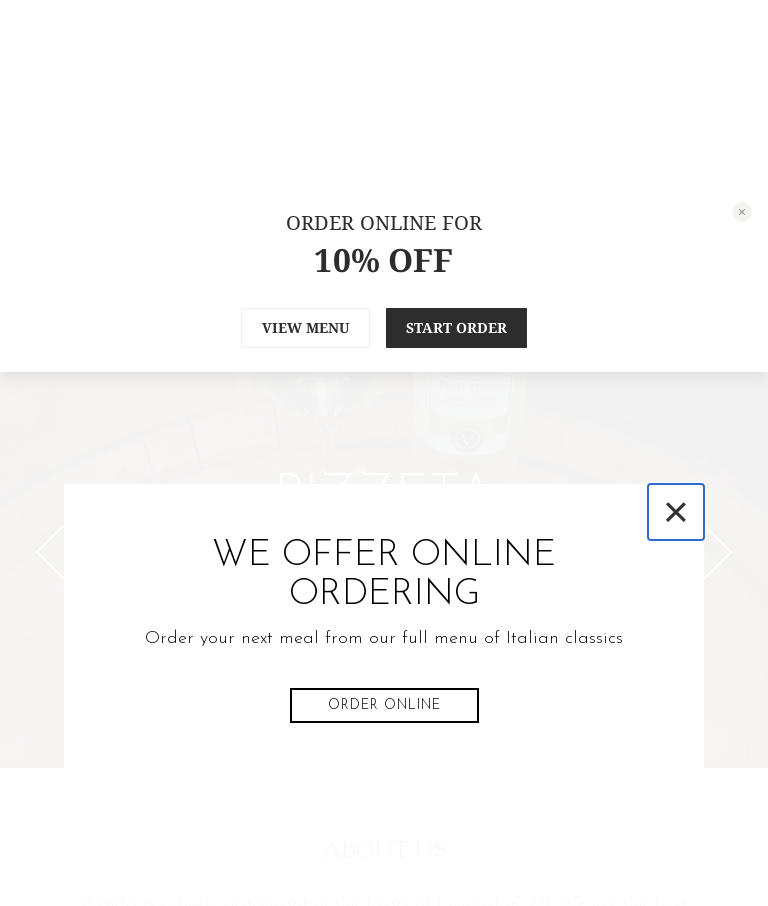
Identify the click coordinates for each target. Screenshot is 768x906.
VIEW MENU (305, 327)
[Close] (676, 512)
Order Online (384, 705)
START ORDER (456, 327)
